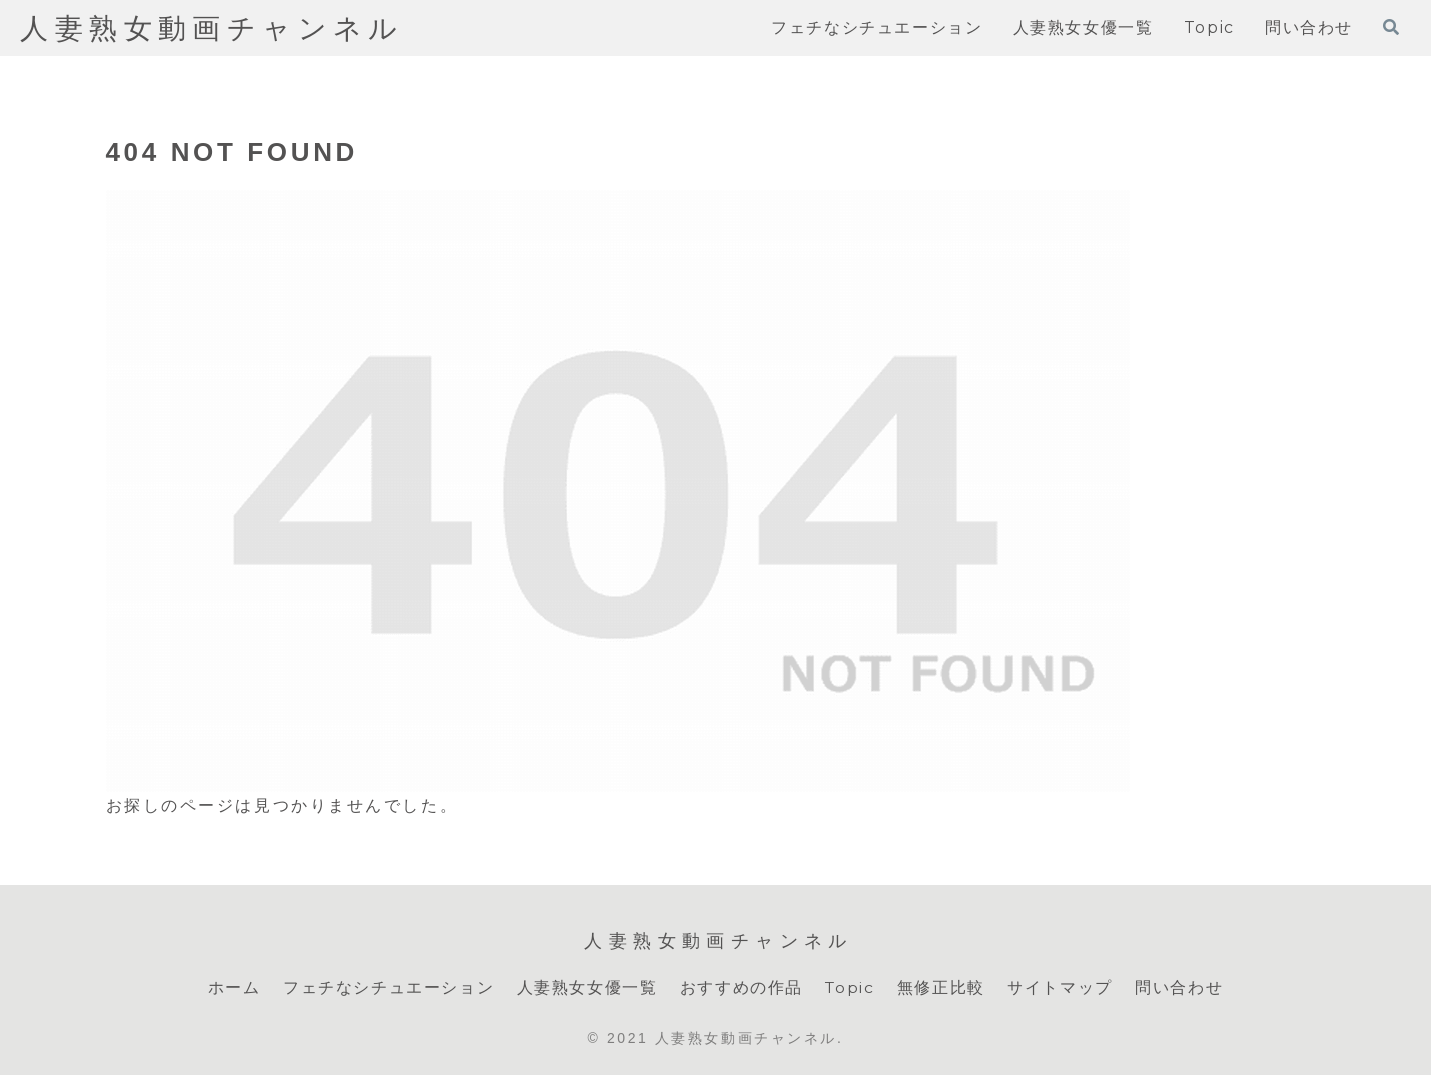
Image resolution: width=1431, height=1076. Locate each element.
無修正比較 (942, 987)
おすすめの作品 (740, 987)
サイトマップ (1061, 987)
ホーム (233, 987)
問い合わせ (1180, 987)
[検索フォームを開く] (1391, 27)
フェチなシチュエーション (387, 987)
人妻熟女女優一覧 (586, 987)
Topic (849, 987)
